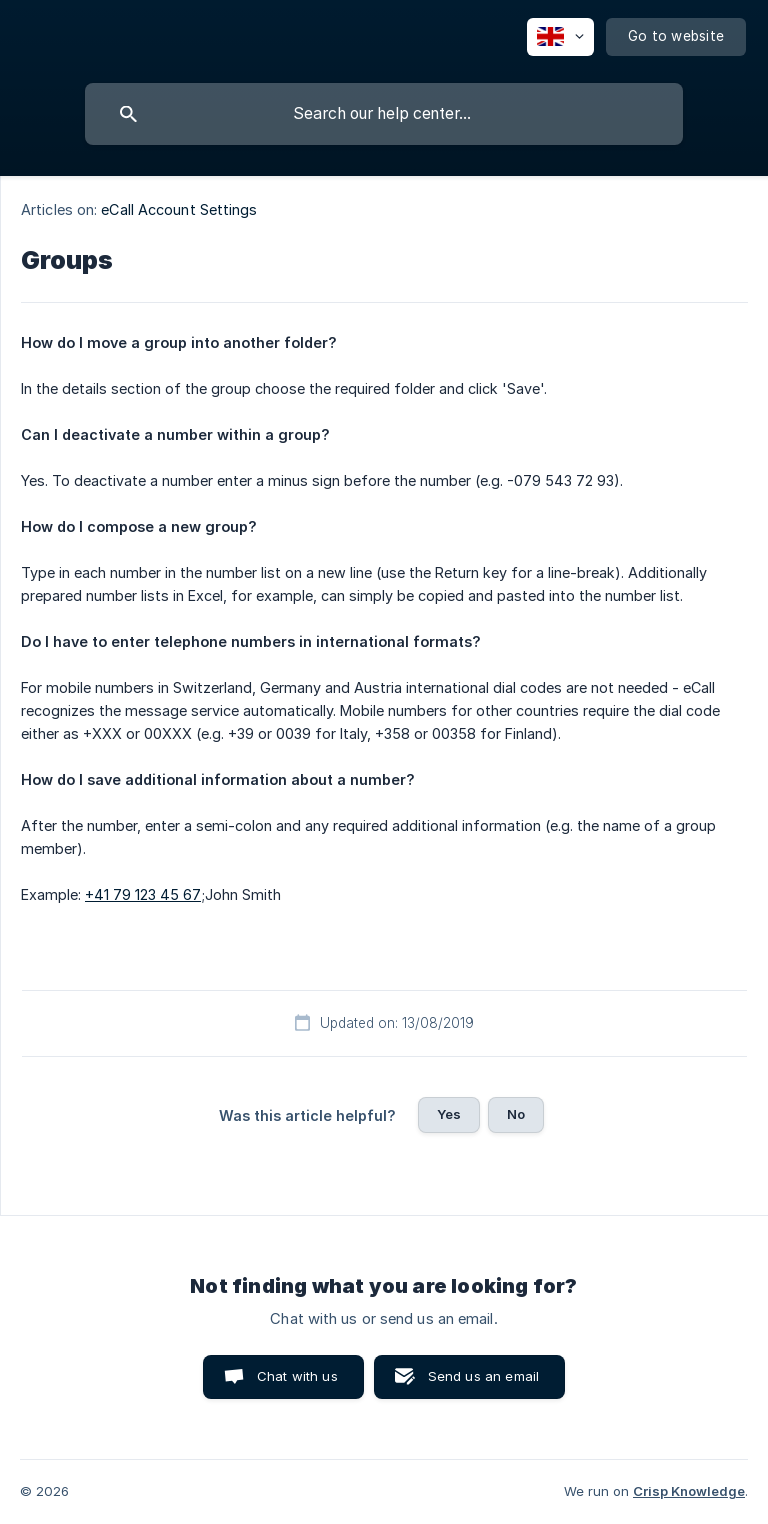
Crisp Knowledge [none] (689, 1491)
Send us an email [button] (483, 1376)
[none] (560, 37)
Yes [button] (449, 1114)
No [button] (516, 1114)
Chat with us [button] (297, 1376)
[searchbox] (384, 114)
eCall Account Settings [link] (179, 209)
